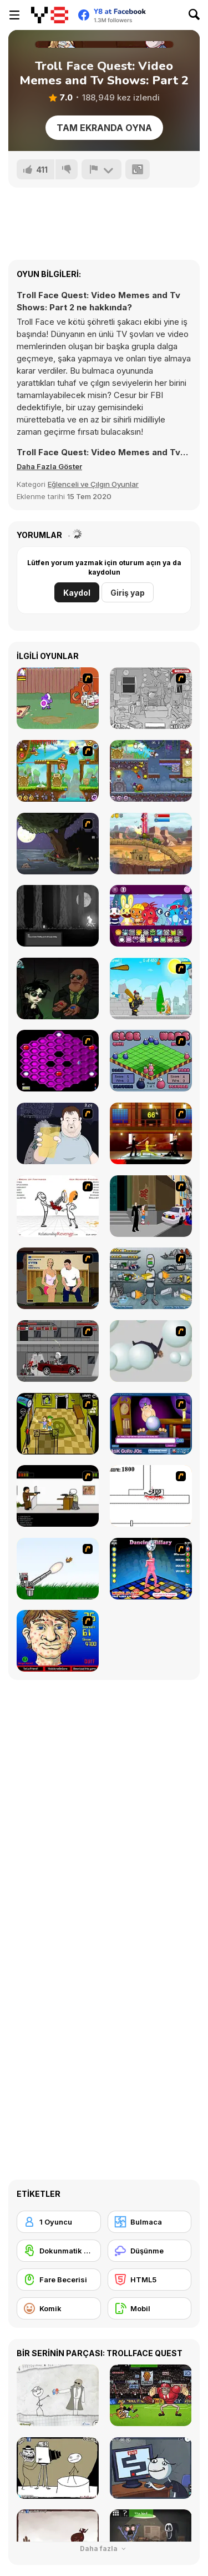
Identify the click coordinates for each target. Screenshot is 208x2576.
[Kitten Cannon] (58, 1568)
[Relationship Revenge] (58, 1206)
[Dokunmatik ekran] (59, 2251)
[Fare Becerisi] (59, 2279)
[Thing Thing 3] (58, 1351)
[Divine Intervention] (151, 1206)
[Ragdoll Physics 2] (151, 1351)
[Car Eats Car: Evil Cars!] (151, 843)
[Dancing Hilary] (151, 1568)
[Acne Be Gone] (58, 1641)
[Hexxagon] (58, 1060)
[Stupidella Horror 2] (58, 988)
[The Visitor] (58, 843)
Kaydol (76, 592)
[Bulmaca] (150, 2222)
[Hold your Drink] (58, 1133)
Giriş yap (127, 592)
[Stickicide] (151, 1496)
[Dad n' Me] (58, 698)
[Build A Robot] (151, 1278)
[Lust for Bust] (58, 1278)
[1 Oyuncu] (59, 2222)
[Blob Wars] (151, 1060)
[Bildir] (101, 169)
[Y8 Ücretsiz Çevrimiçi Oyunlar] (49, 15)
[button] (49, 466)
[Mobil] (150, 2308)
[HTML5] (150, 2279)
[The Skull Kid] (58, 1496)
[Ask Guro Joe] (151, 1424)
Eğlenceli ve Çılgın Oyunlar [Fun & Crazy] (93, 484)
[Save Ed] (58, 1424)
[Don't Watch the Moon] (58, 916)
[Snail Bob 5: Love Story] (58, 771)
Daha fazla (104, 2548)
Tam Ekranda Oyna (104, 127)
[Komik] (59, 2308)
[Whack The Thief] (151, 698)
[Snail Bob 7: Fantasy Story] (151, 771)
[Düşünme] (150, 2251)
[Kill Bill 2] (151, 1133)
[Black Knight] (151, 988)
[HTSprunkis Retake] (151, 916)
